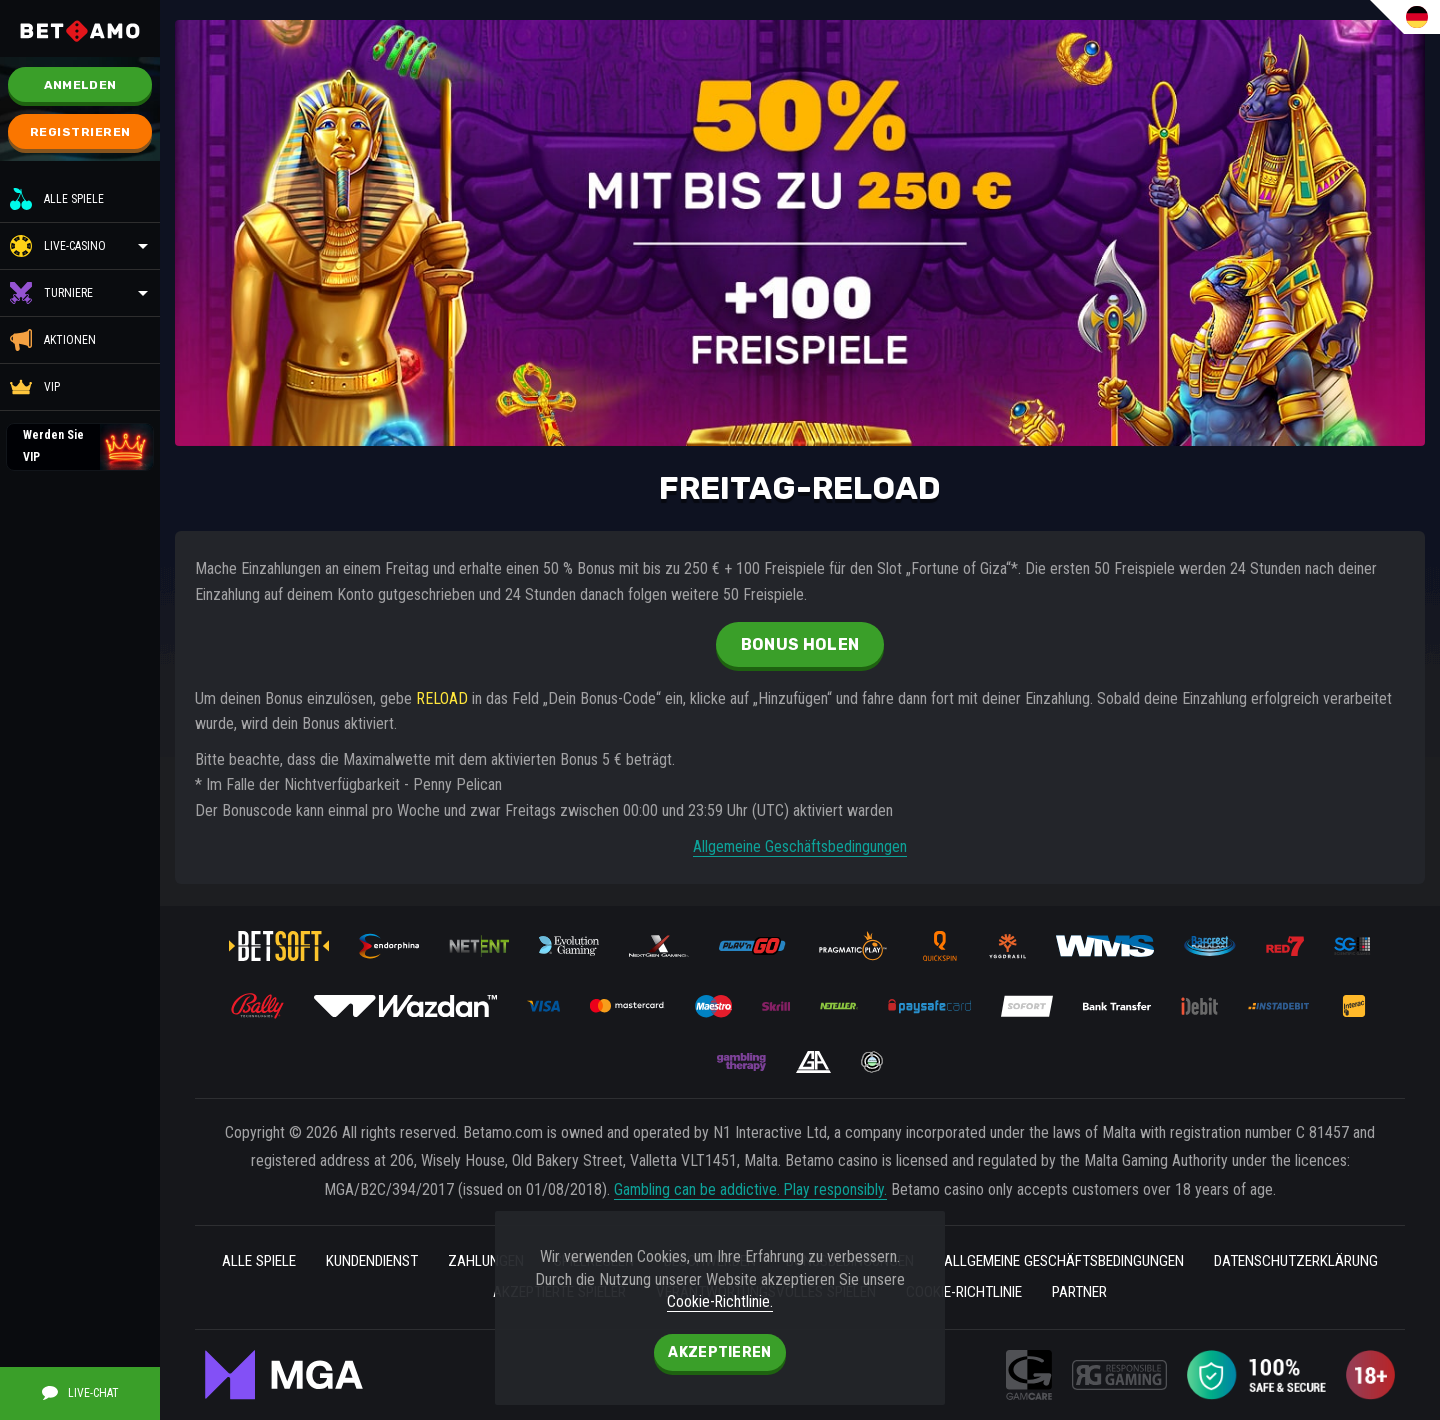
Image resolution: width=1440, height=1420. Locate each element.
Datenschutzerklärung (449, 1292)
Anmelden (80, 85)
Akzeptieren (719, 1352)
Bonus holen (800, 644)
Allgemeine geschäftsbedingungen (1193, 1260)
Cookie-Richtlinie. (720, 1301)
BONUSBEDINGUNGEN (961, 1260)
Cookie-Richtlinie (1085, 1292)
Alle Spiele (57, 199)
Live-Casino (75, 246)
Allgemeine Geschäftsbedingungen (800, 846)
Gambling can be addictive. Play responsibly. (750, 1188)
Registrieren (80, 132)
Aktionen (53, 340)
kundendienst (442, 1260)
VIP (35, 387)
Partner (1210, 1292)
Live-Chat (80, 1392)
